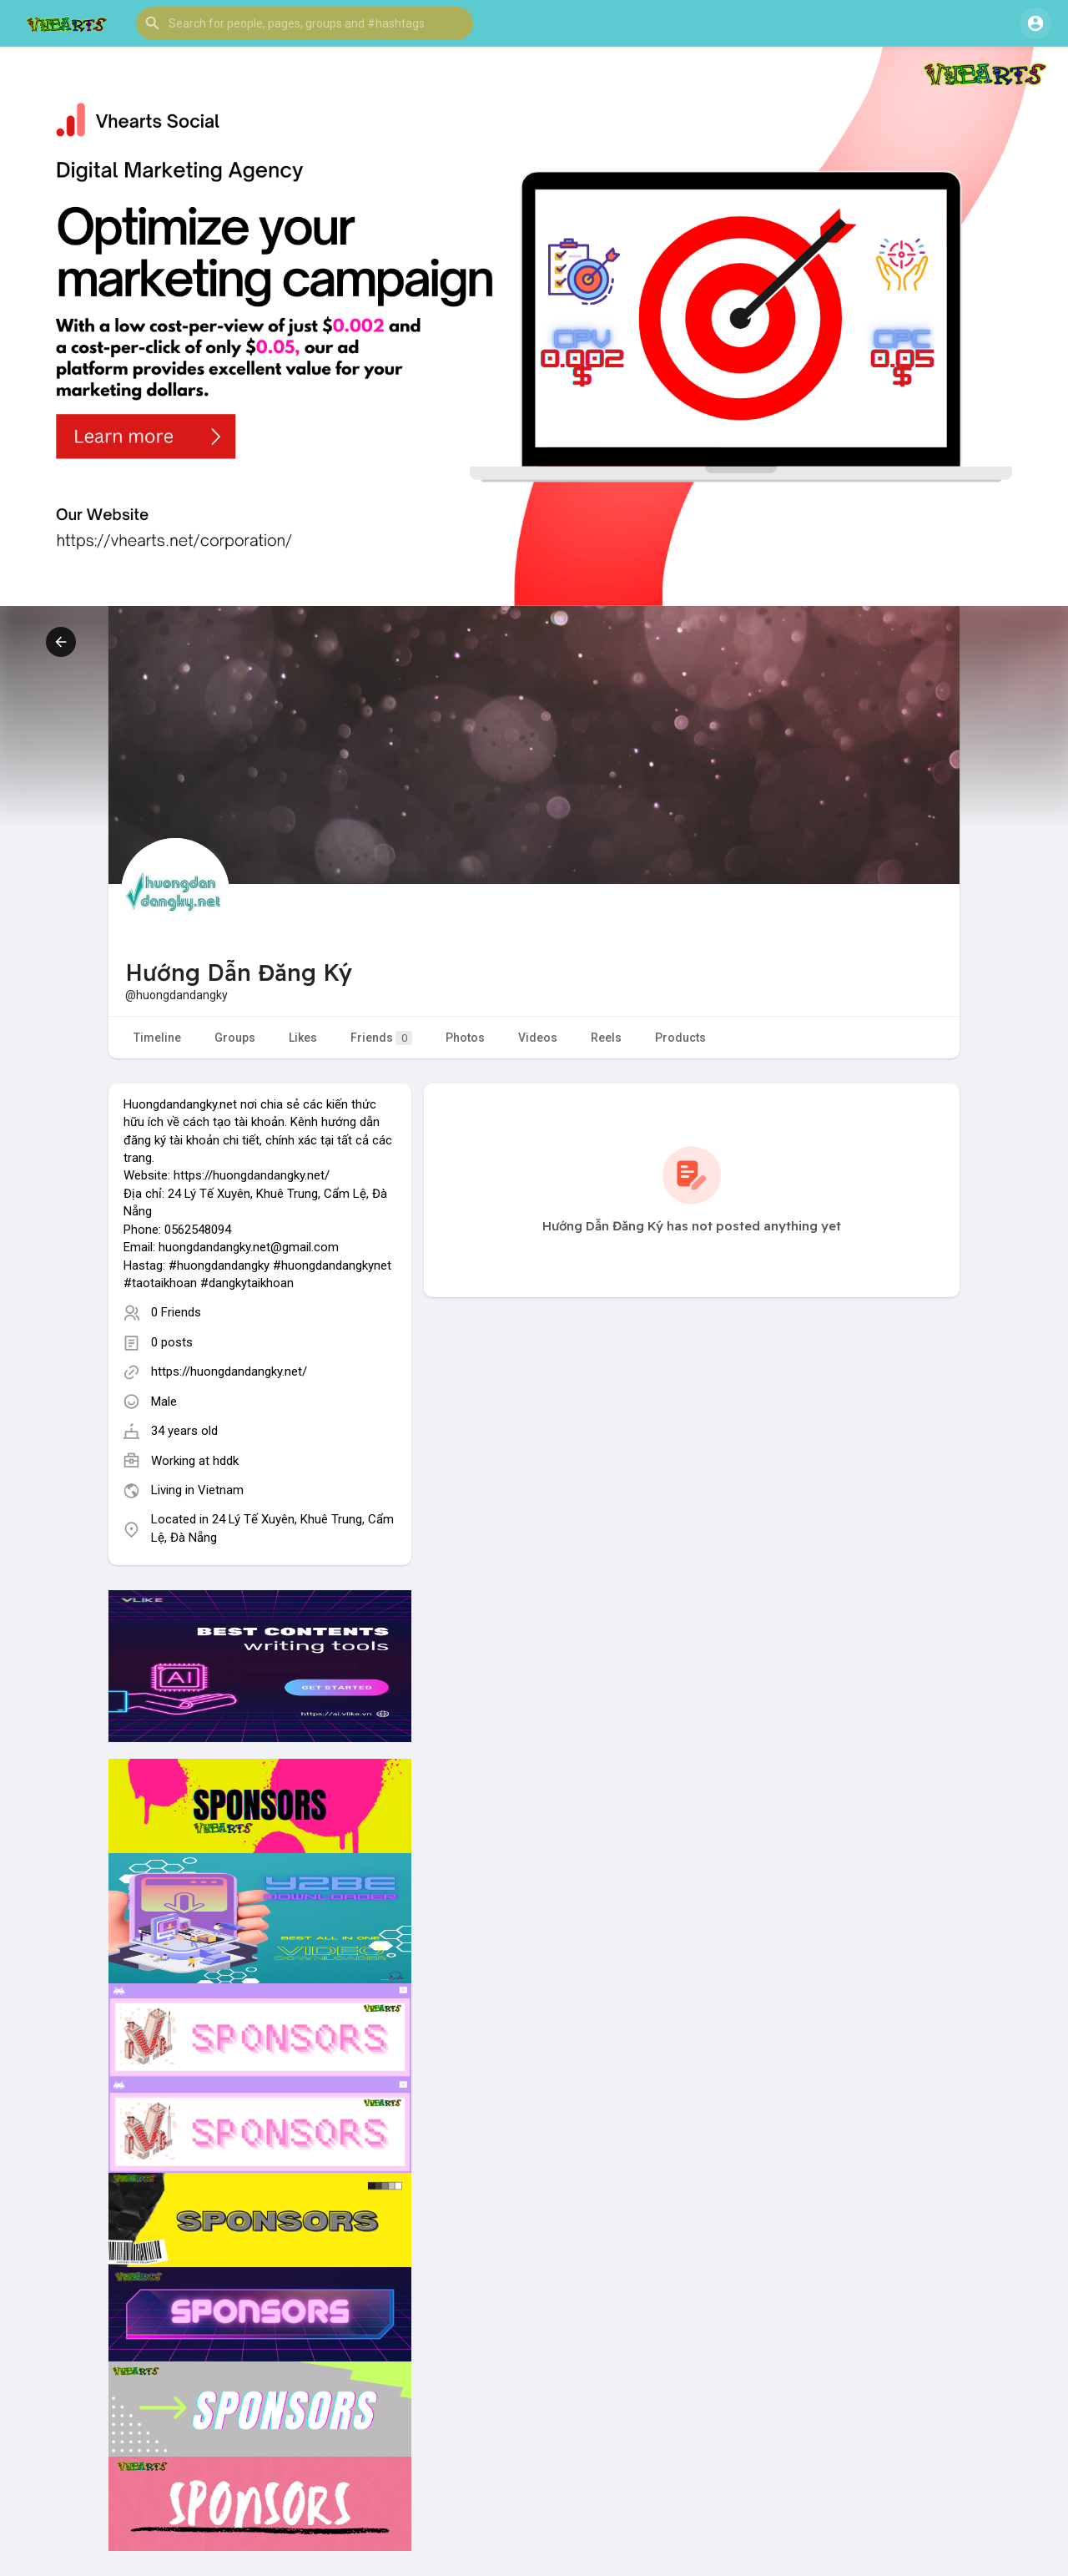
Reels (606, 1037)
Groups (234, 1037)
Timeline (157, 1037)
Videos (537, 1037)
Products (680, 1037)
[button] (304, 23)
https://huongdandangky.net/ (229, 1371)
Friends (381, 1038)
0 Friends (176, 1312)
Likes (303, 1037)
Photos (465, 1037)
